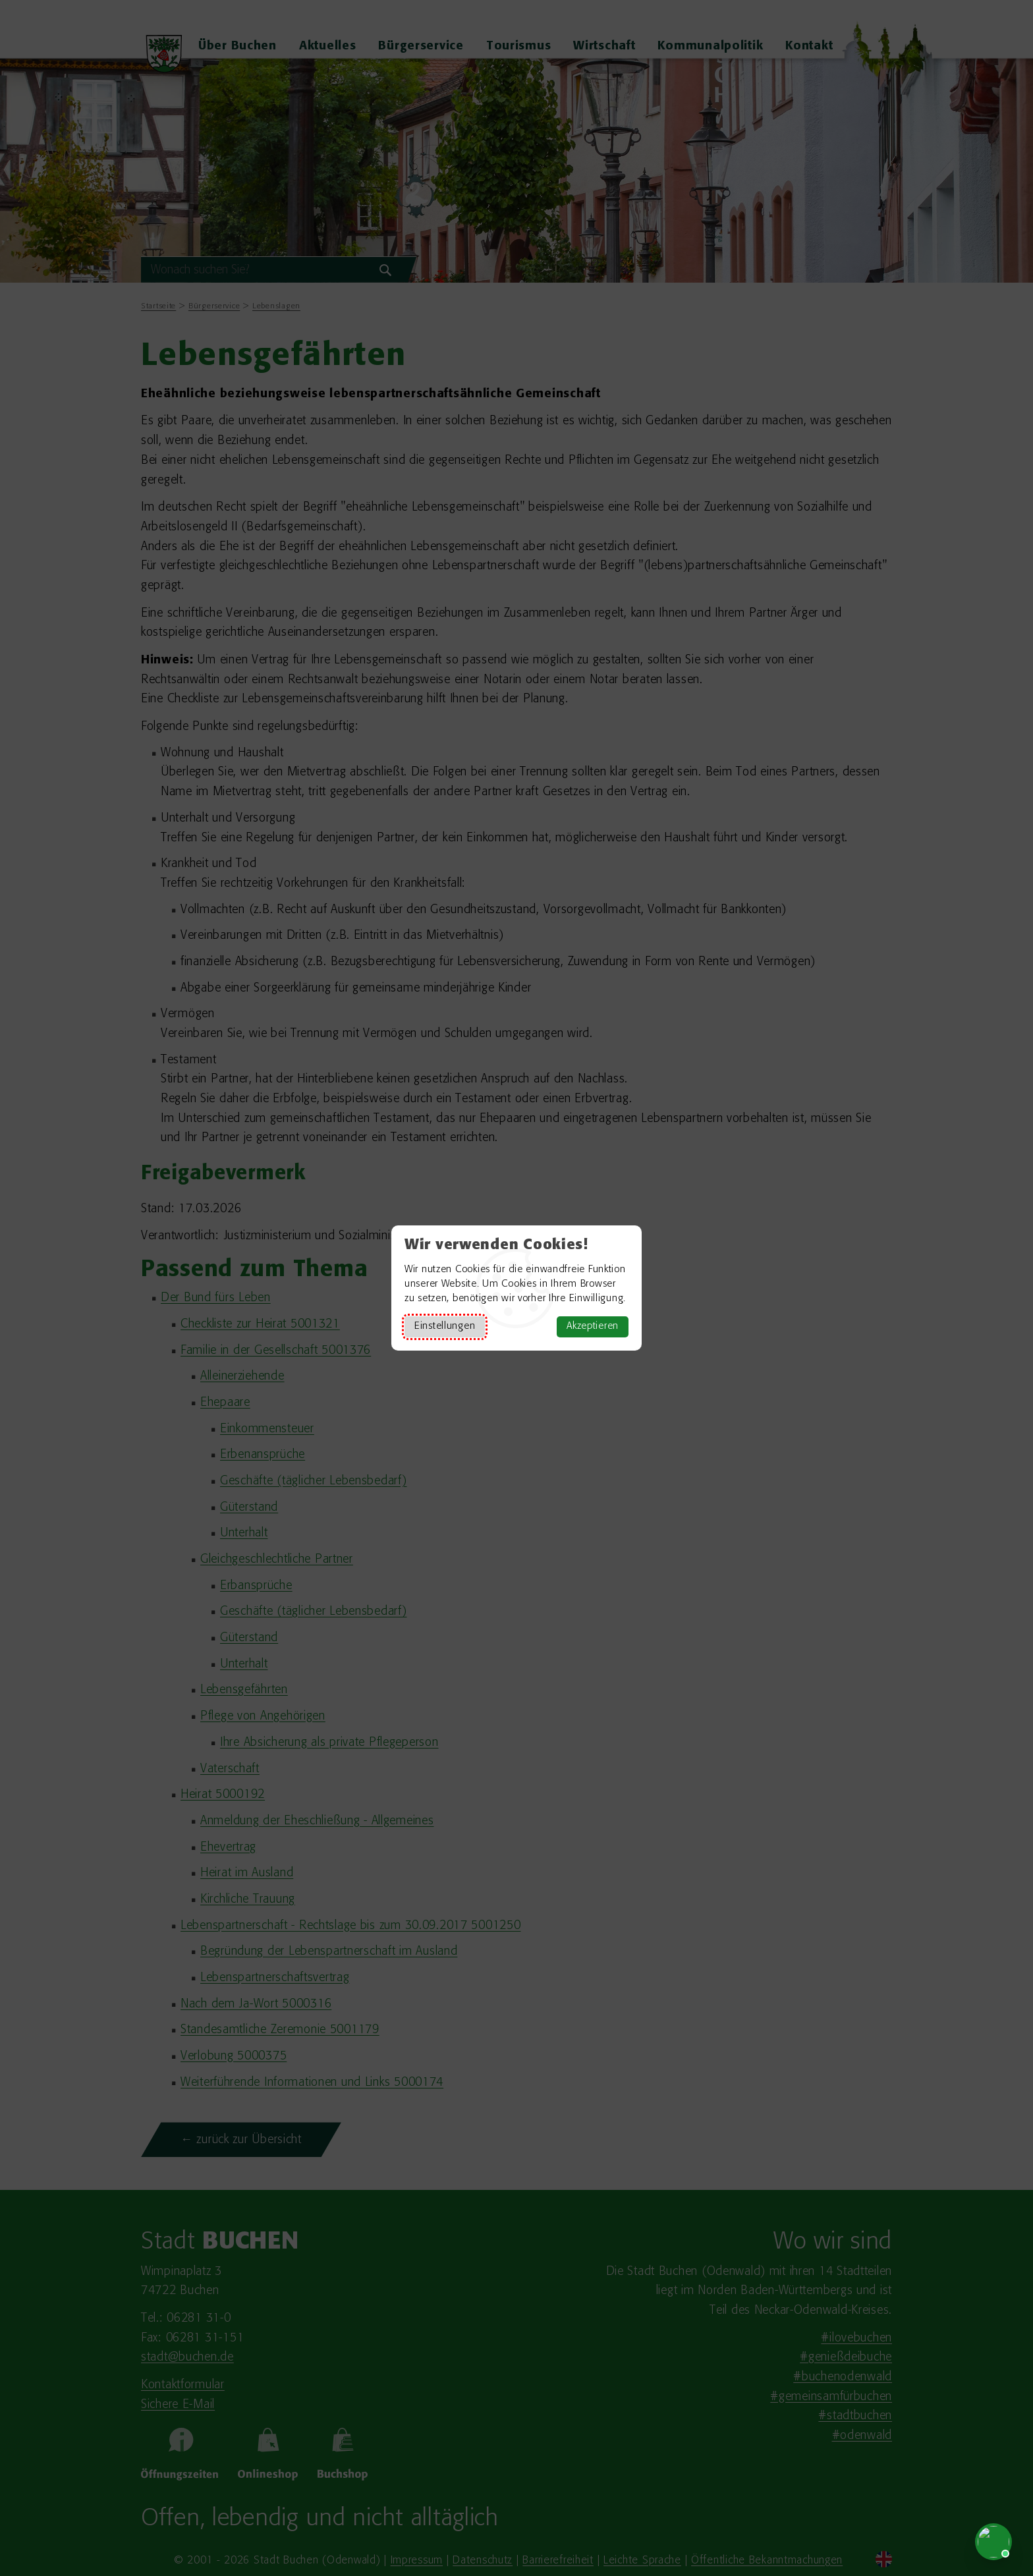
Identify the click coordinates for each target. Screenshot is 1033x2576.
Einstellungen (444, 1326)
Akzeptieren (593, 1326)
